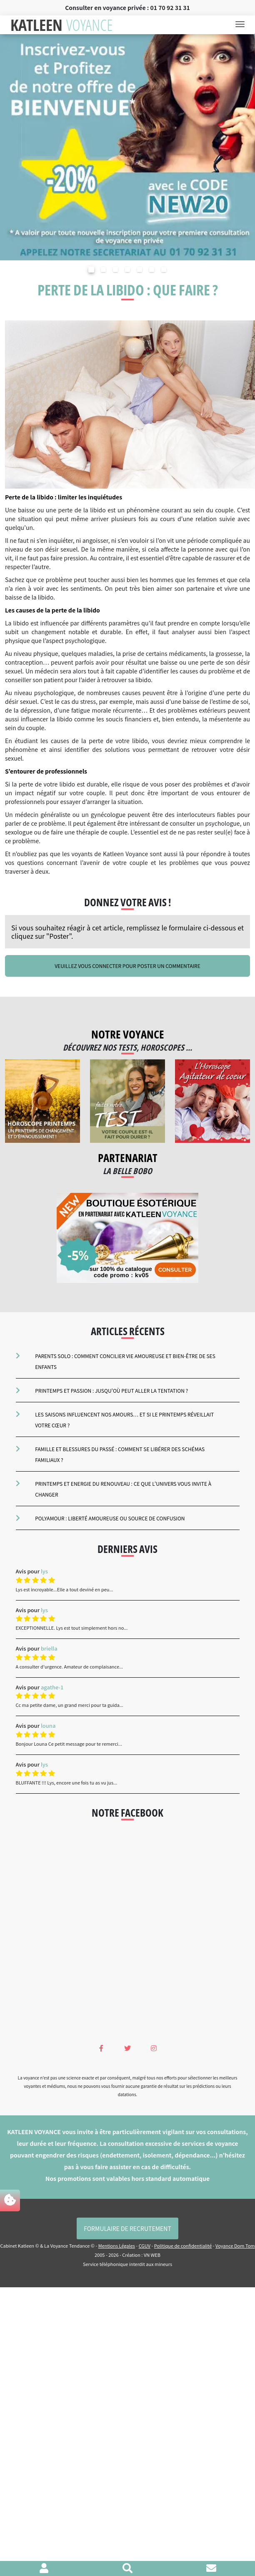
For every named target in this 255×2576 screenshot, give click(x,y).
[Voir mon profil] (44, 2569)
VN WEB (152, 2254)
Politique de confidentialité (183, 2245)
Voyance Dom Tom (235, 2245)
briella (49, 1648)
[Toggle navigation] (242, 25)
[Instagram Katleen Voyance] (154, 2048)
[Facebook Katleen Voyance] (101, 2048)
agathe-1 (52, 1687)
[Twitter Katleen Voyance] (127, 2048)
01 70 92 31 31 (170, 7)
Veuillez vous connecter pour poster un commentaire (127, 965)
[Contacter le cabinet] (211, 2569)
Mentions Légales (116, 2245)
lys (44, 1571)
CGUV (144, 2245)
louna (48, 1725)
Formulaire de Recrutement (127, 2228)
